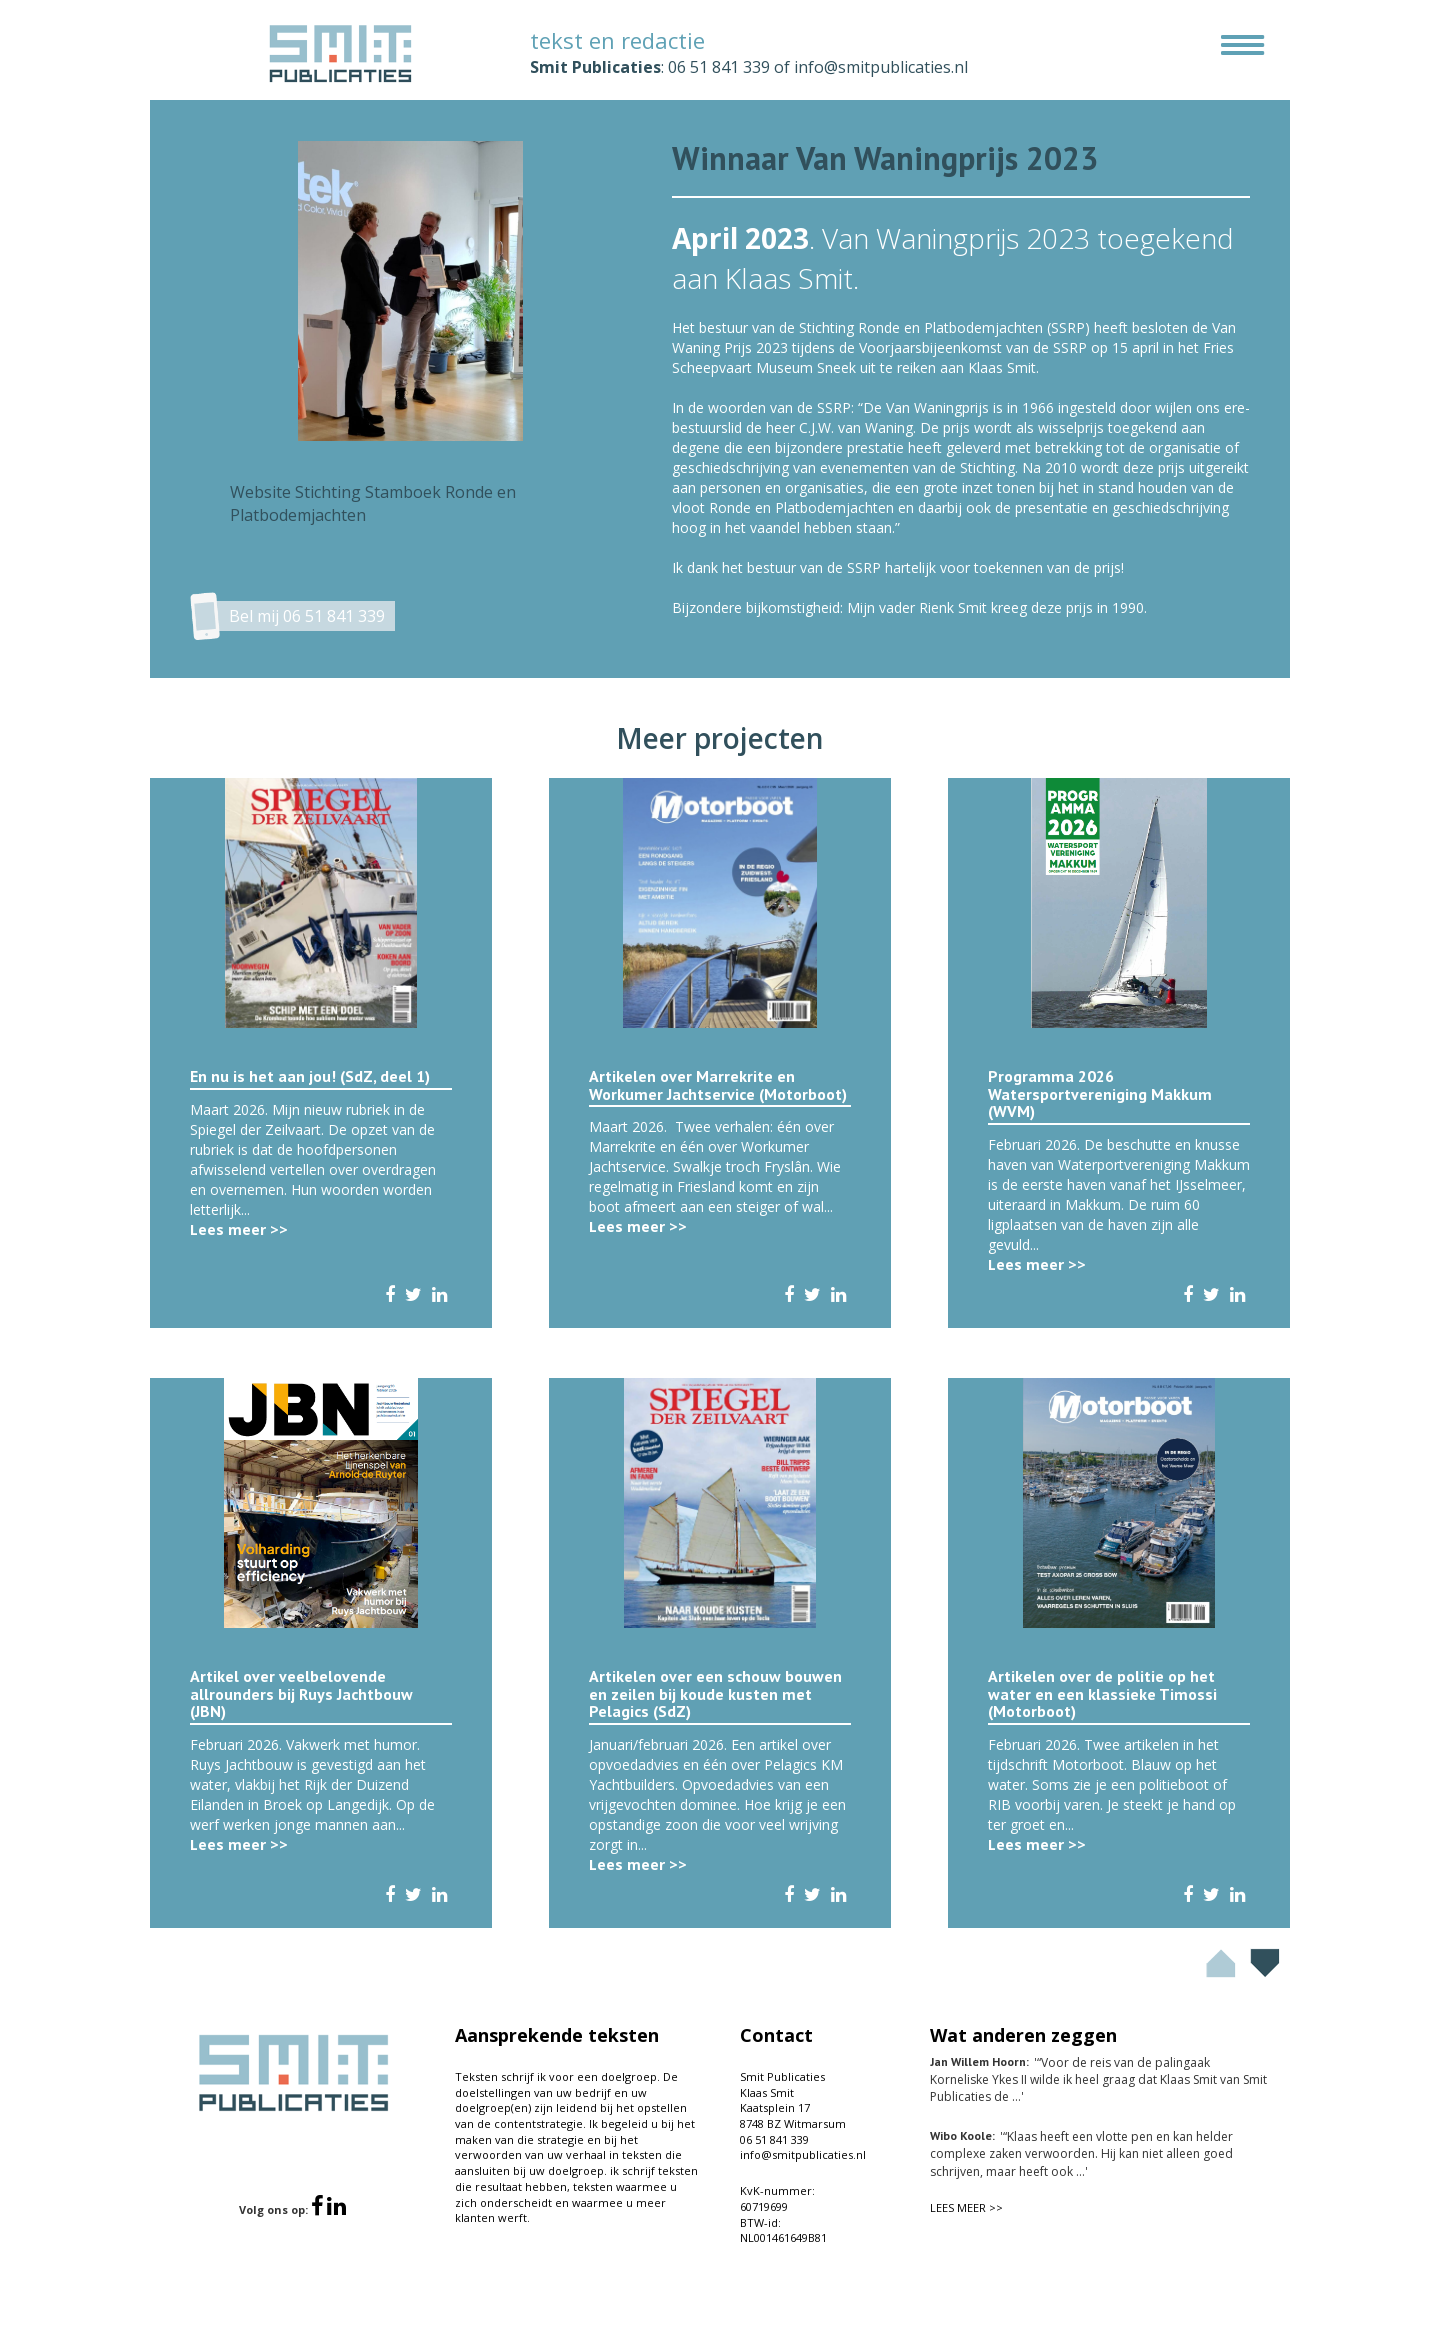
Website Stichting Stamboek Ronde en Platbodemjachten (373, 503)
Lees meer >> (239, 1229)
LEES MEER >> (966, 2207)
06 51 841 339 (719, 67)
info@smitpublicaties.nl (881, 67)
